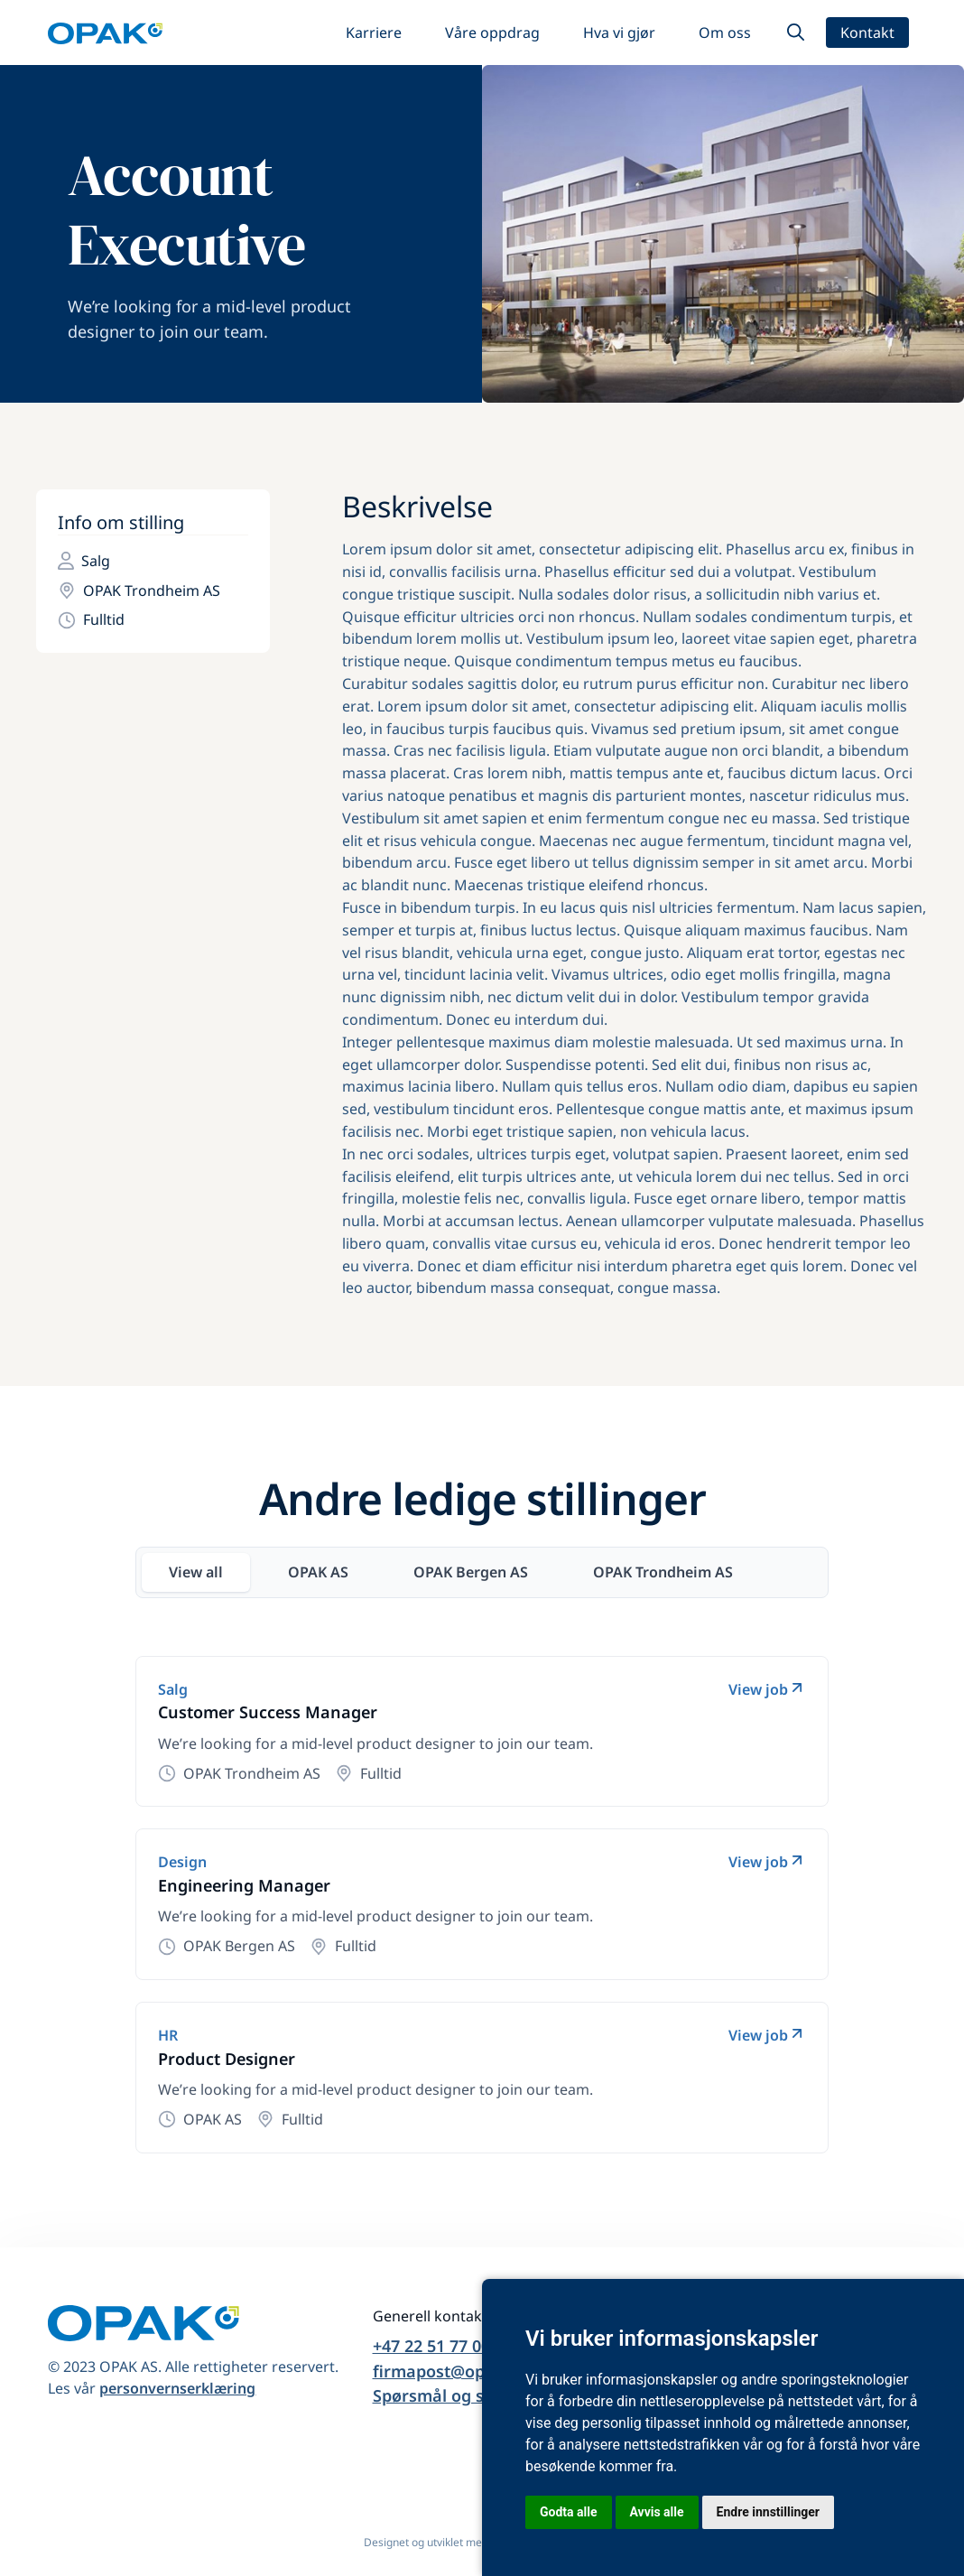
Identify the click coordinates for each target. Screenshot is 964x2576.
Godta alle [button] (569, 2512)
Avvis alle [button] (657, 2512)
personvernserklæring (177, 2388)
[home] (105, 32)
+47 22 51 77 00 (431, 2346)
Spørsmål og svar (441, 2395)
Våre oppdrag (492, 32)
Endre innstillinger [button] (768, 2512)
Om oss (725, 32)
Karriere (374, 32)
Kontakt (867, 32)
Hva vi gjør (619, 32)
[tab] (196, 1572)
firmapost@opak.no (451, 2371)
